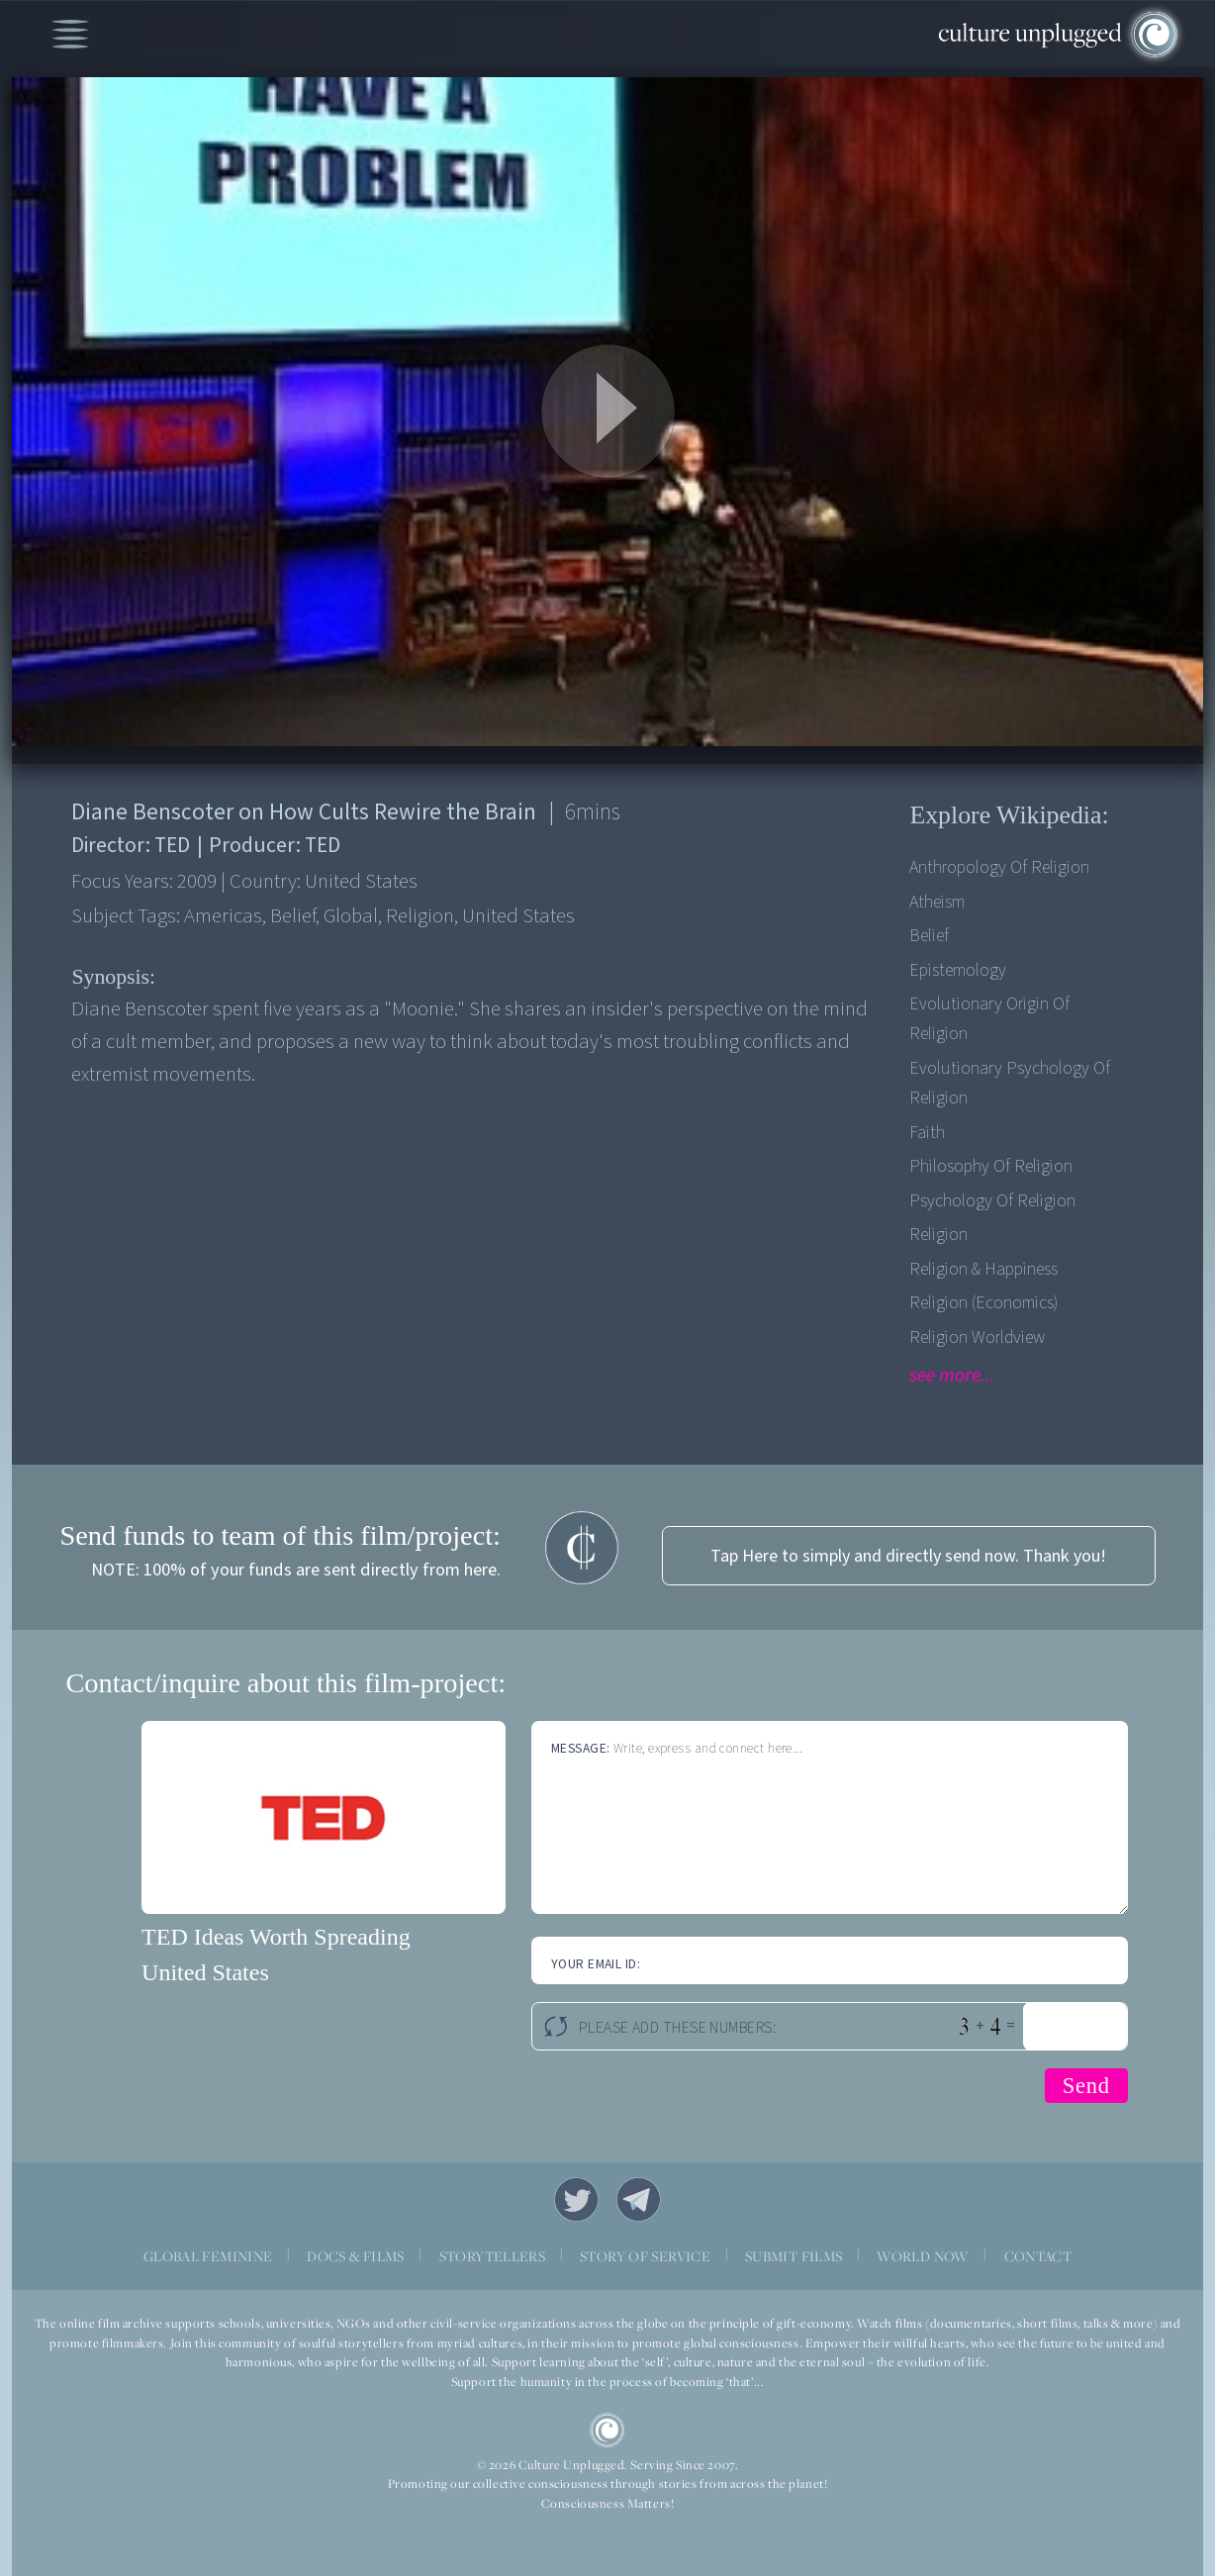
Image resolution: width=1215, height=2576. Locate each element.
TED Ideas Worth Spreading (276, 1937)
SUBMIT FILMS (794, 2255)
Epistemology (957, 970)
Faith (927, 1132)
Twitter (576, 2199)
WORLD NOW (923, 2255)
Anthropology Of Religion (999, 867)
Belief (929, 935)
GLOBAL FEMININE (208, 2255)
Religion (938, 1234)
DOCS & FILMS (356, 2255)
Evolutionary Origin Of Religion (989, 1019)
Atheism (937, 902)
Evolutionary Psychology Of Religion (1009, 1083)
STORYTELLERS (492, 2255)
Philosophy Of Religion (991, 1166)
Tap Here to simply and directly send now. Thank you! (908, 1556)
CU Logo (607, 2430)
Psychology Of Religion (992, 1201)
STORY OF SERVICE (645, 2255)
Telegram (638, 2199)
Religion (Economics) (983, 1302)
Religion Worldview (977, 1337)
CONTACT (1038, 2255)
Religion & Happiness (983, 1269)
